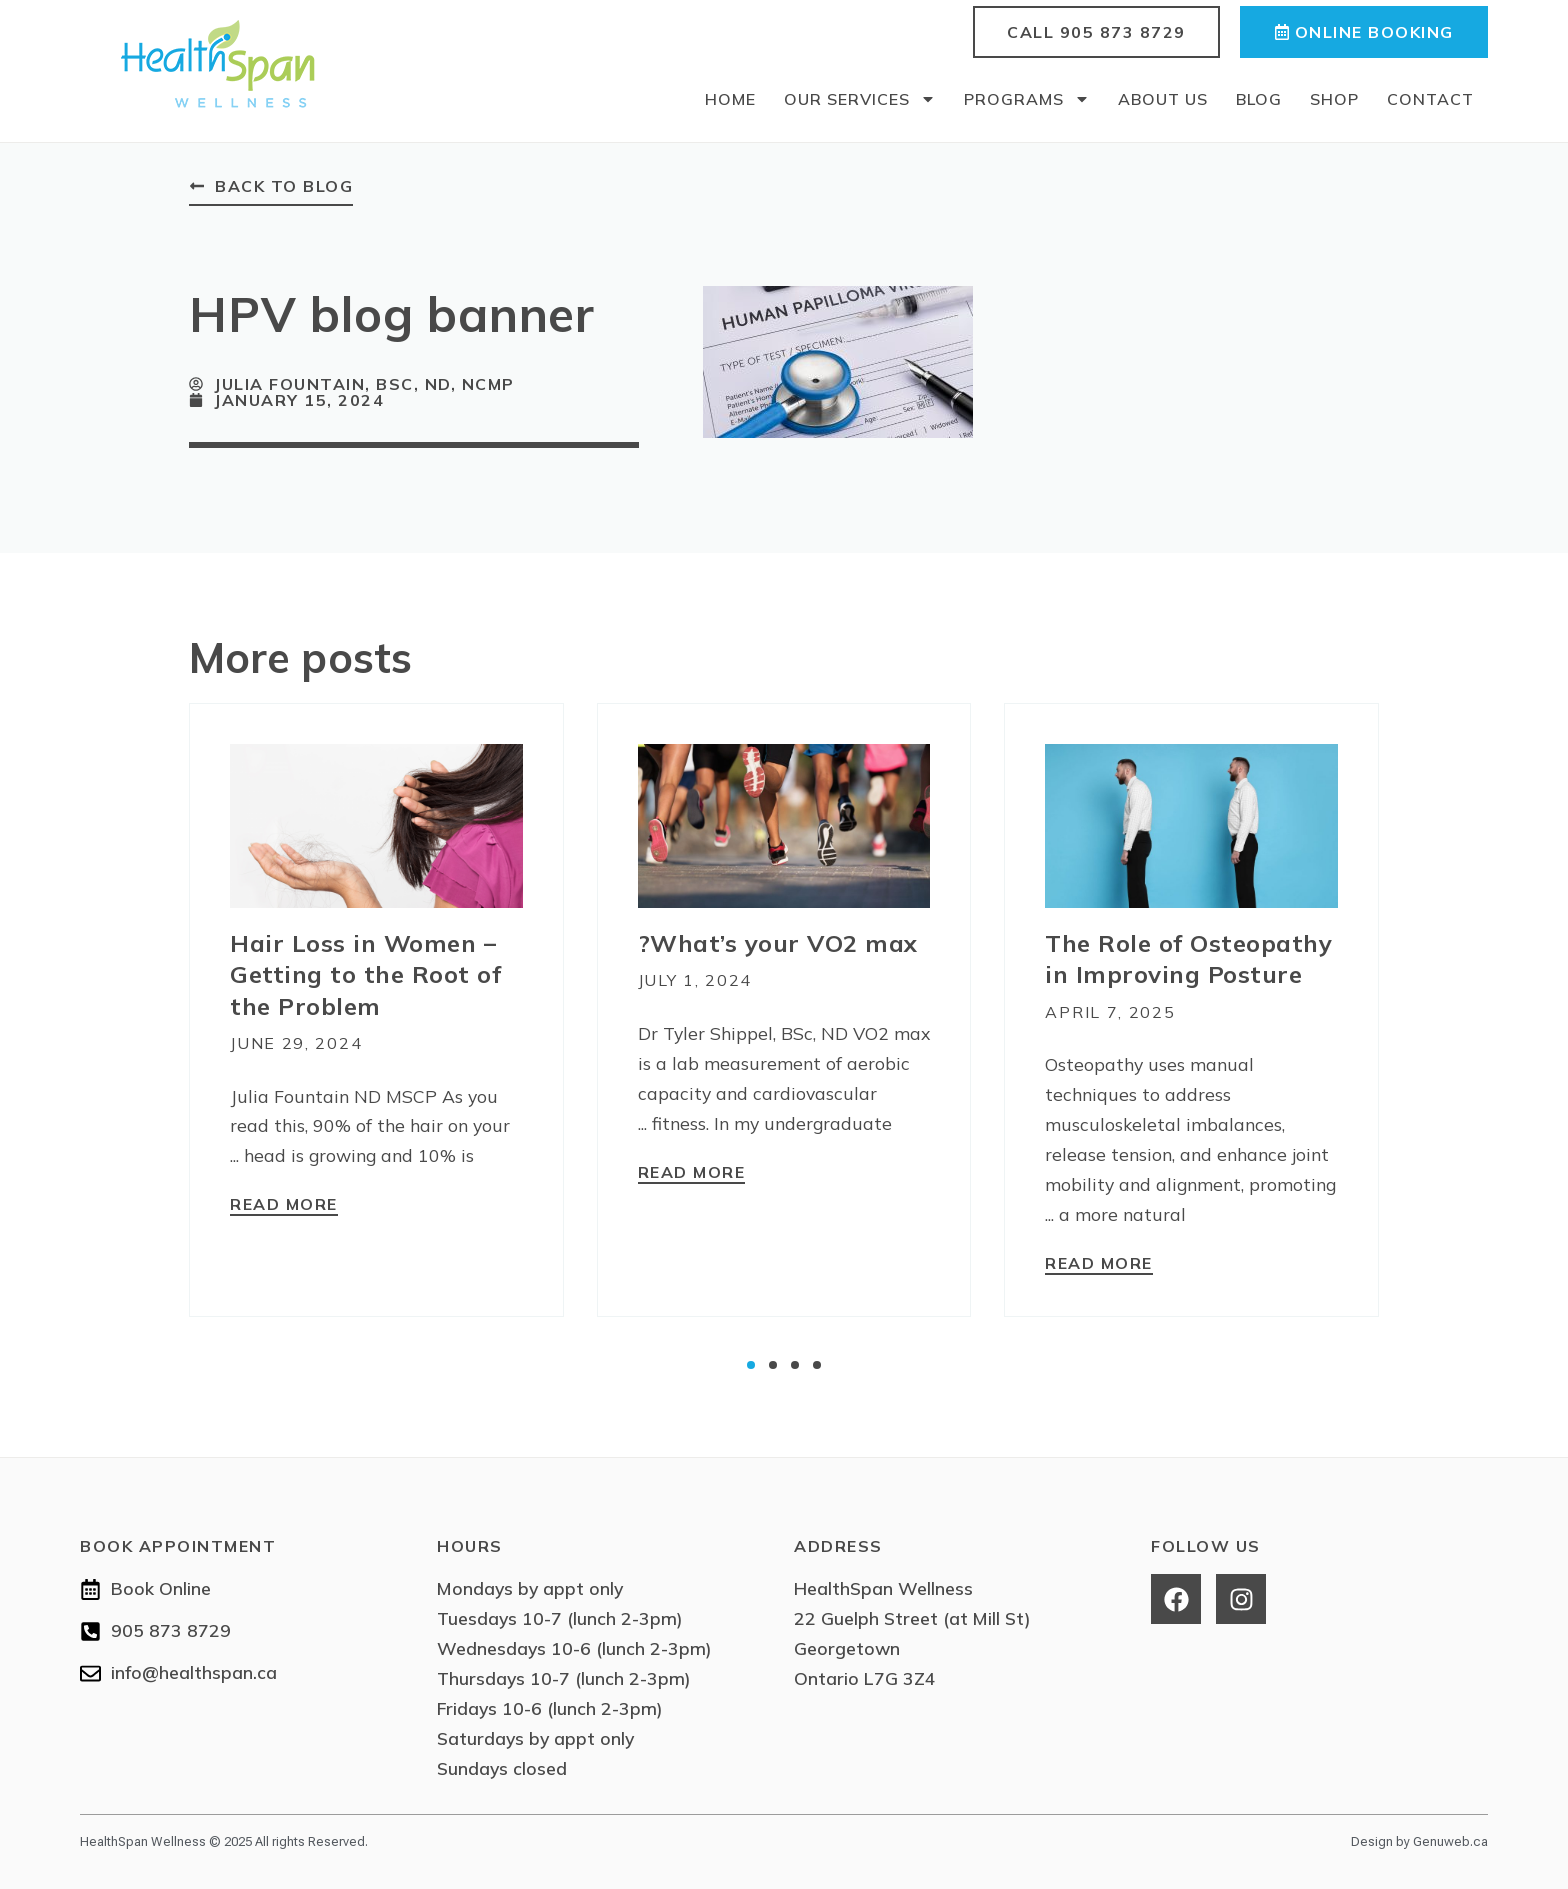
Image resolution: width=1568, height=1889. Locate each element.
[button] (751, 1365)
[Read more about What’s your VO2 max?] (692, 1173)
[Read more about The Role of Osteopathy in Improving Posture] (1099, 1264)
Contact (1430, 99)
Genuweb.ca (1450, 1840)
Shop (1334, 99)
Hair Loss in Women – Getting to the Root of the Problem (365, 974)
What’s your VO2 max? (778, 943)
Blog (1259, 99)
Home (730, 99)
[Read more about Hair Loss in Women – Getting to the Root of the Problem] (284, 1206)
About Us (1163, 99)
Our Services (860, 99)
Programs (1027, 99)
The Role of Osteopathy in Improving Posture (1188, 958)
